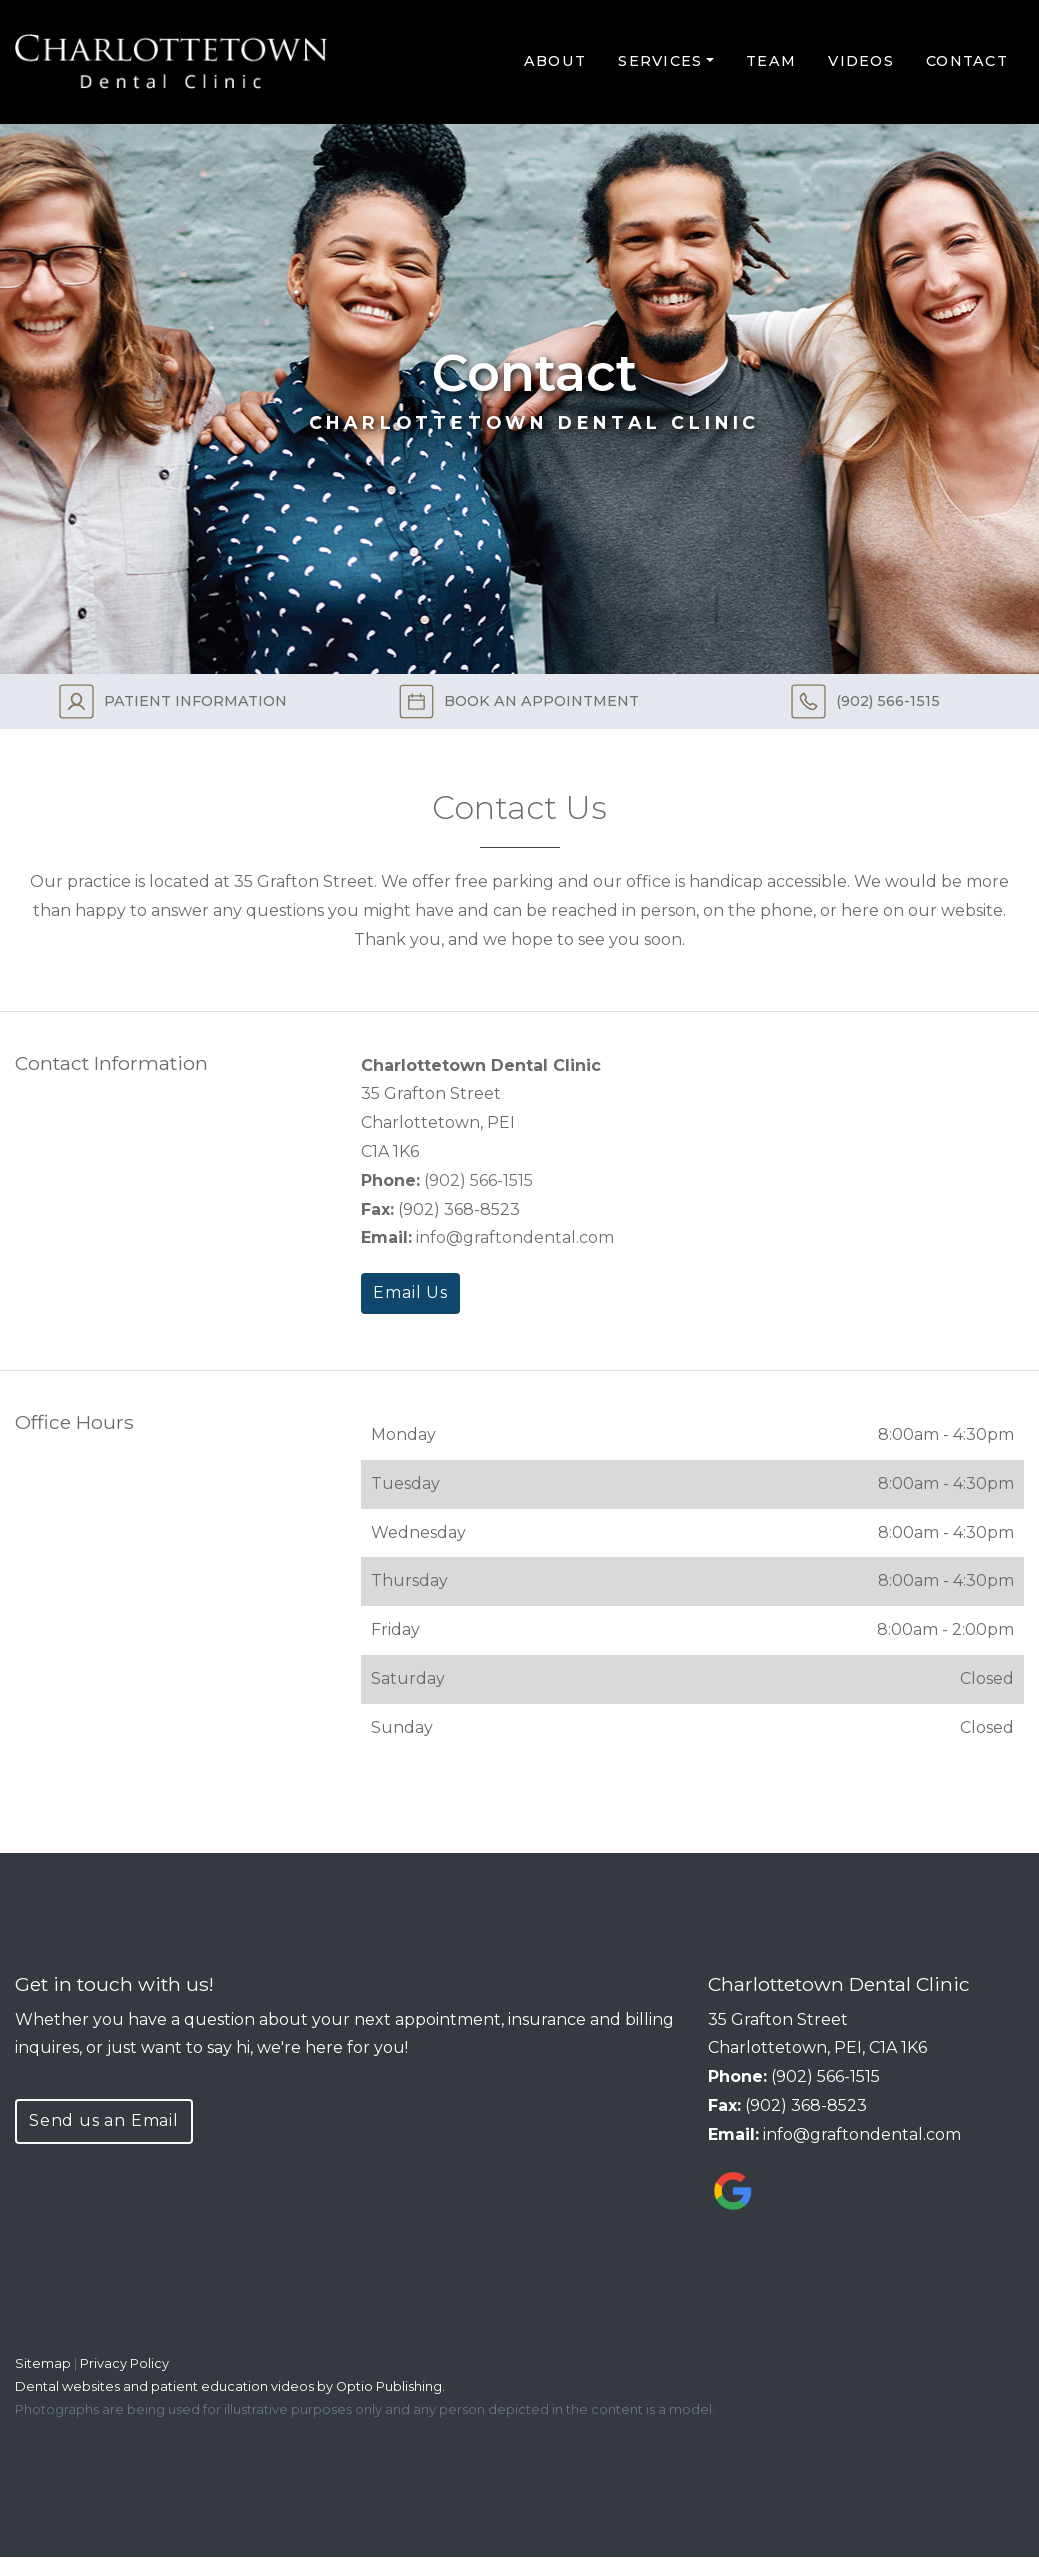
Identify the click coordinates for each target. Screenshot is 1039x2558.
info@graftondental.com (515, 1237)
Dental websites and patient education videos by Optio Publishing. (230, 2386)
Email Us (410, 1292)
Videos (861, 61)
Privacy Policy (124, 2363)
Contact (967, 61)
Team (771, 61)
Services (660, 61)
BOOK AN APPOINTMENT (519, 701)
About (555, 61)
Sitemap (43, 2363)
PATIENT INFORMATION (173, 701)
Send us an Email (104, 2120)
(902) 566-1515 (865, 701)
